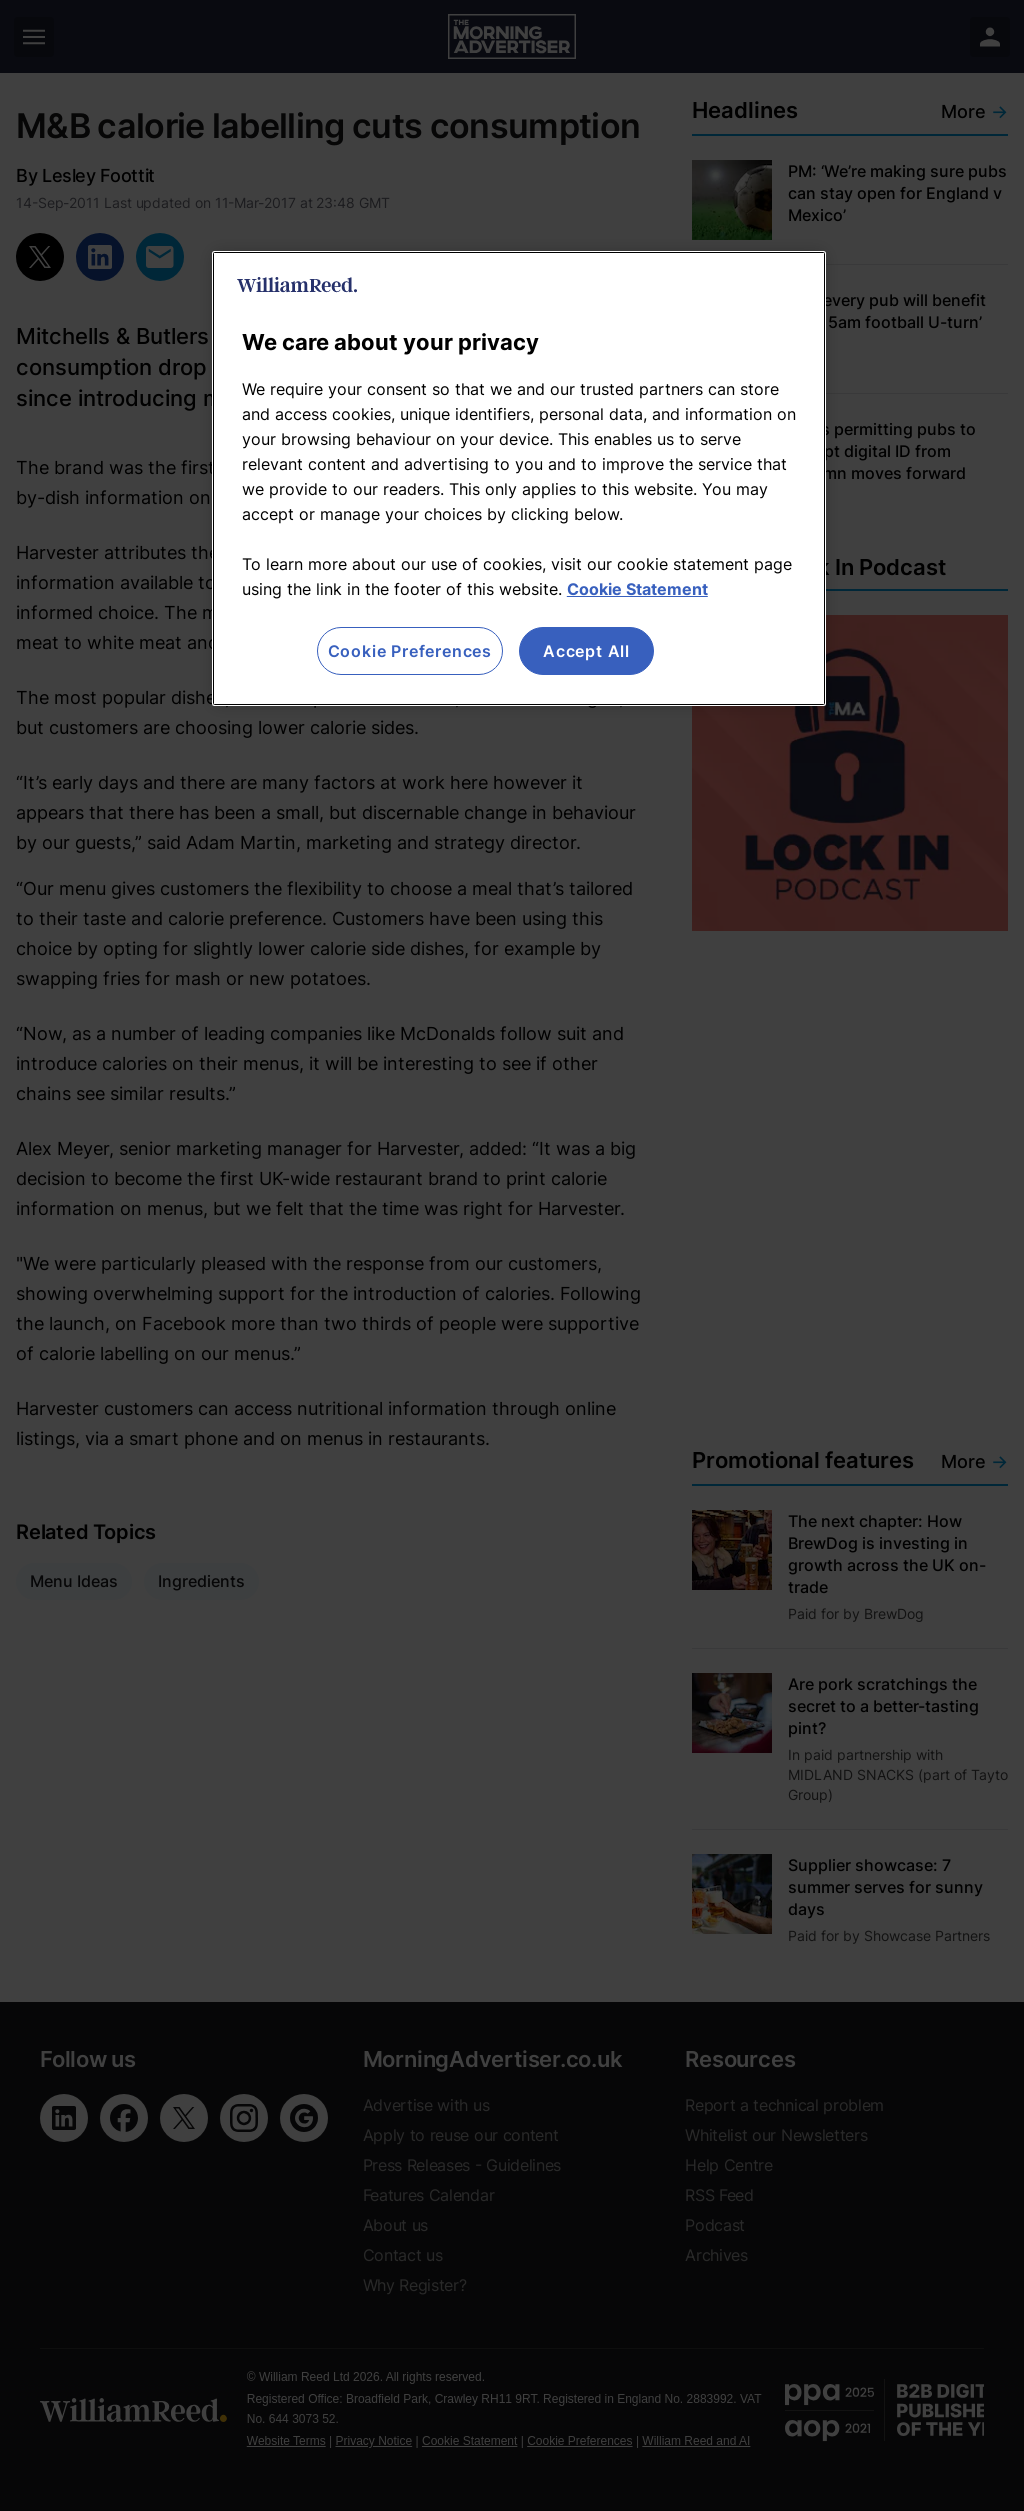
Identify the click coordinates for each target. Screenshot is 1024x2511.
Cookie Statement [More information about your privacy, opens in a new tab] (637, 589)
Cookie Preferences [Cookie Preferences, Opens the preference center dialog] (410, 651)
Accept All (586, 651)
